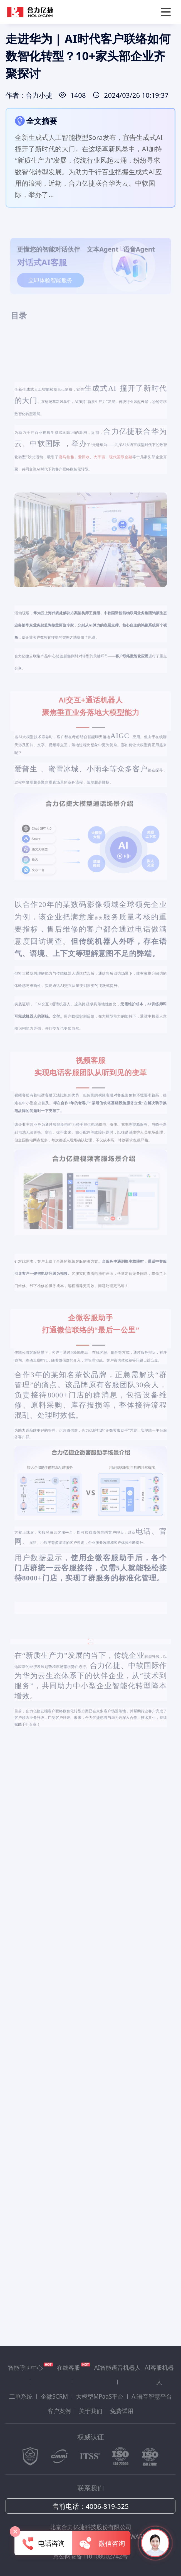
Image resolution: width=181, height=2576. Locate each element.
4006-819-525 (107, 2506)
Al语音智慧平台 (152, 2396)
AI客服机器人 (159, 2375)
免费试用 (121, 2411)
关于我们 (90, 2411)
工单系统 (21, 2396)
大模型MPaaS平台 (99, 2396)
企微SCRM (54, 2396)
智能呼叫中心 (30, 2367)
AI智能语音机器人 (117, 2367)
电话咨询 (43, 2543)
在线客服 (73, 2367)
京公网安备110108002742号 (90, 2556)
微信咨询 (101, 2543)
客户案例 (59, 2411)
